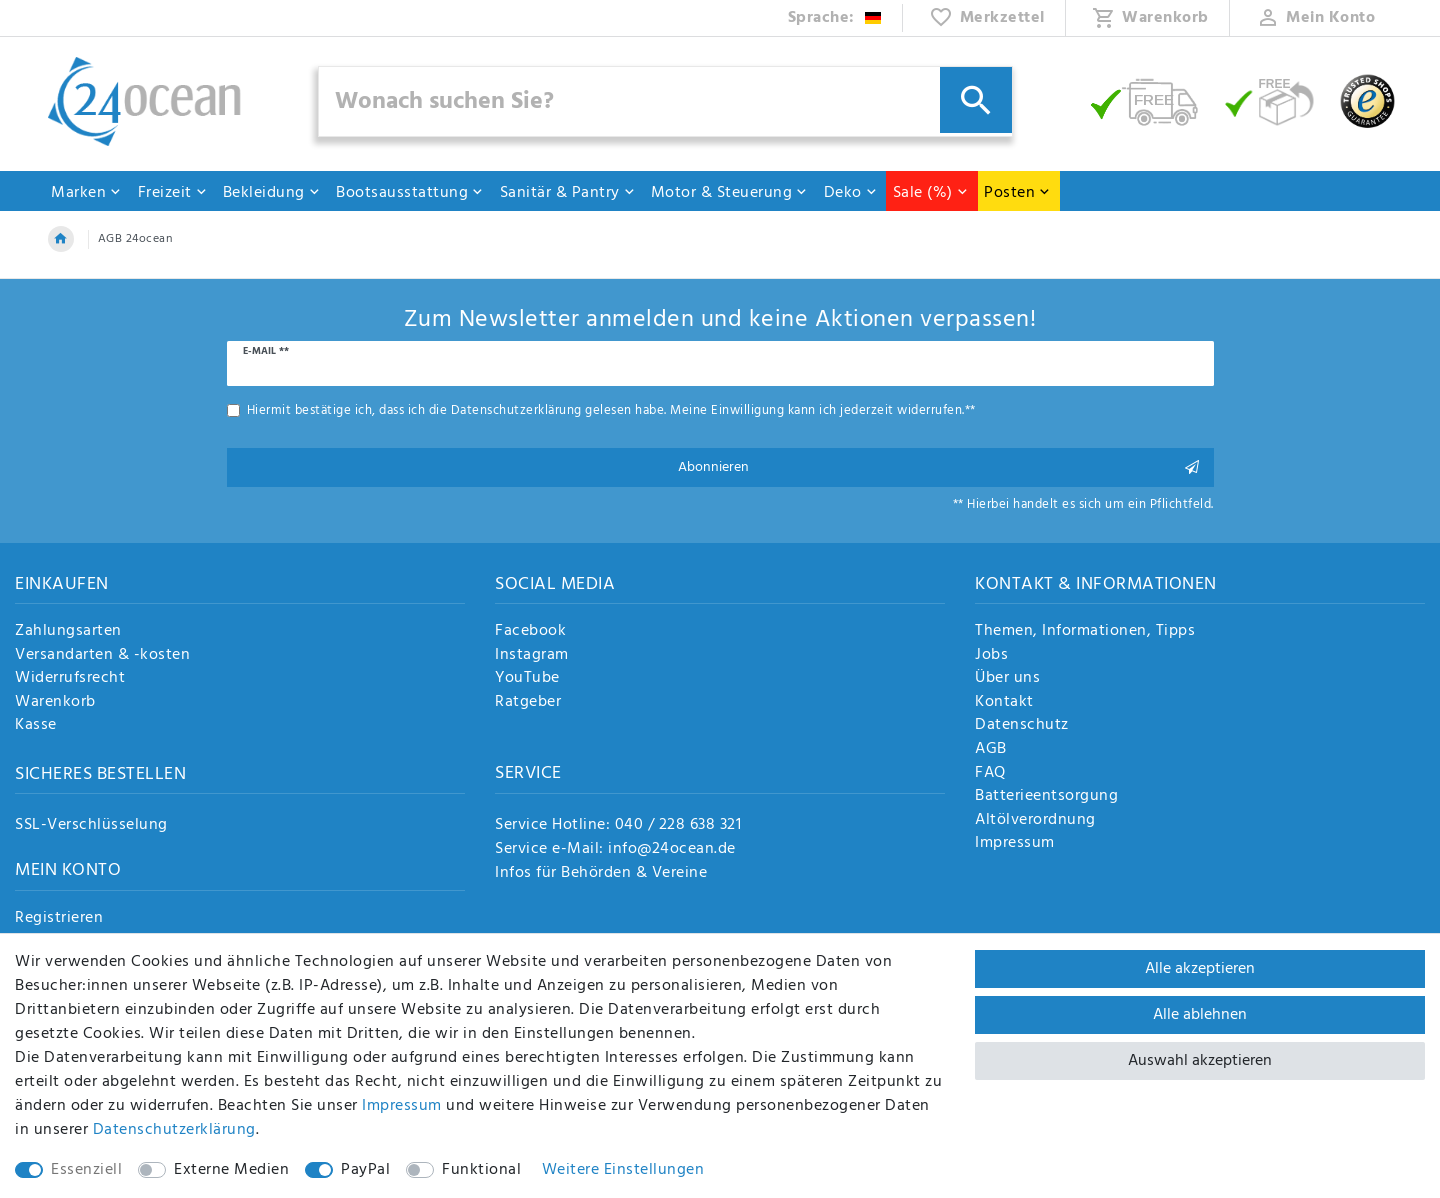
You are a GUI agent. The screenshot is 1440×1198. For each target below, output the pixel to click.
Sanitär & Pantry (568, 193)
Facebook (530, 632)
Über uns (1007, 679)
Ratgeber (528, 703)
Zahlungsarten (68, 632)
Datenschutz (1022, 726)
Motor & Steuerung (730, 193)
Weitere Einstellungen (623, 1170)
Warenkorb (55, 703)
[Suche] (976, 100)
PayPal (365, 1170)
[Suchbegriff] (666, 101)
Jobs (991, 656)
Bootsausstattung (410, 193)
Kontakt (1004, 703)
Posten (1017, 193)
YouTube (527, 679)
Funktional (481, 1170)
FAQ (990, 774)
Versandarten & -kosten (102, 656)
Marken (86, 193)
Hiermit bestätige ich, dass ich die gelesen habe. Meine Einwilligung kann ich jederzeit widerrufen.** (611, 410)
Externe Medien (231, 1170)
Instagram (532, 656)
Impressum (1015, 844)
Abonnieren (939, 467)
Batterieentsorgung (1046, 797)
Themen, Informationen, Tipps (1085, 632)
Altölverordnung (1035, 821)
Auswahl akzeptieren (1200, 1061)
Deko (851, 193)
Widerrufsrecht (70, 679)
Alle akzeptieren (1200, 969)
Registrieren (59, 919)
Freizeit (173, 193)
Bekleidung (272, 193)
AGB (991, 750)
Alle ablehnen (1200, 1015)
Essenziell (86, 1170)
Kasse (36, 726)
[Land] (835, 18)
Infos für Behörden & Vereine (601, 873)
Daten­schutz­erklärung (174, 1130)
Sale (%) (931, 193)
